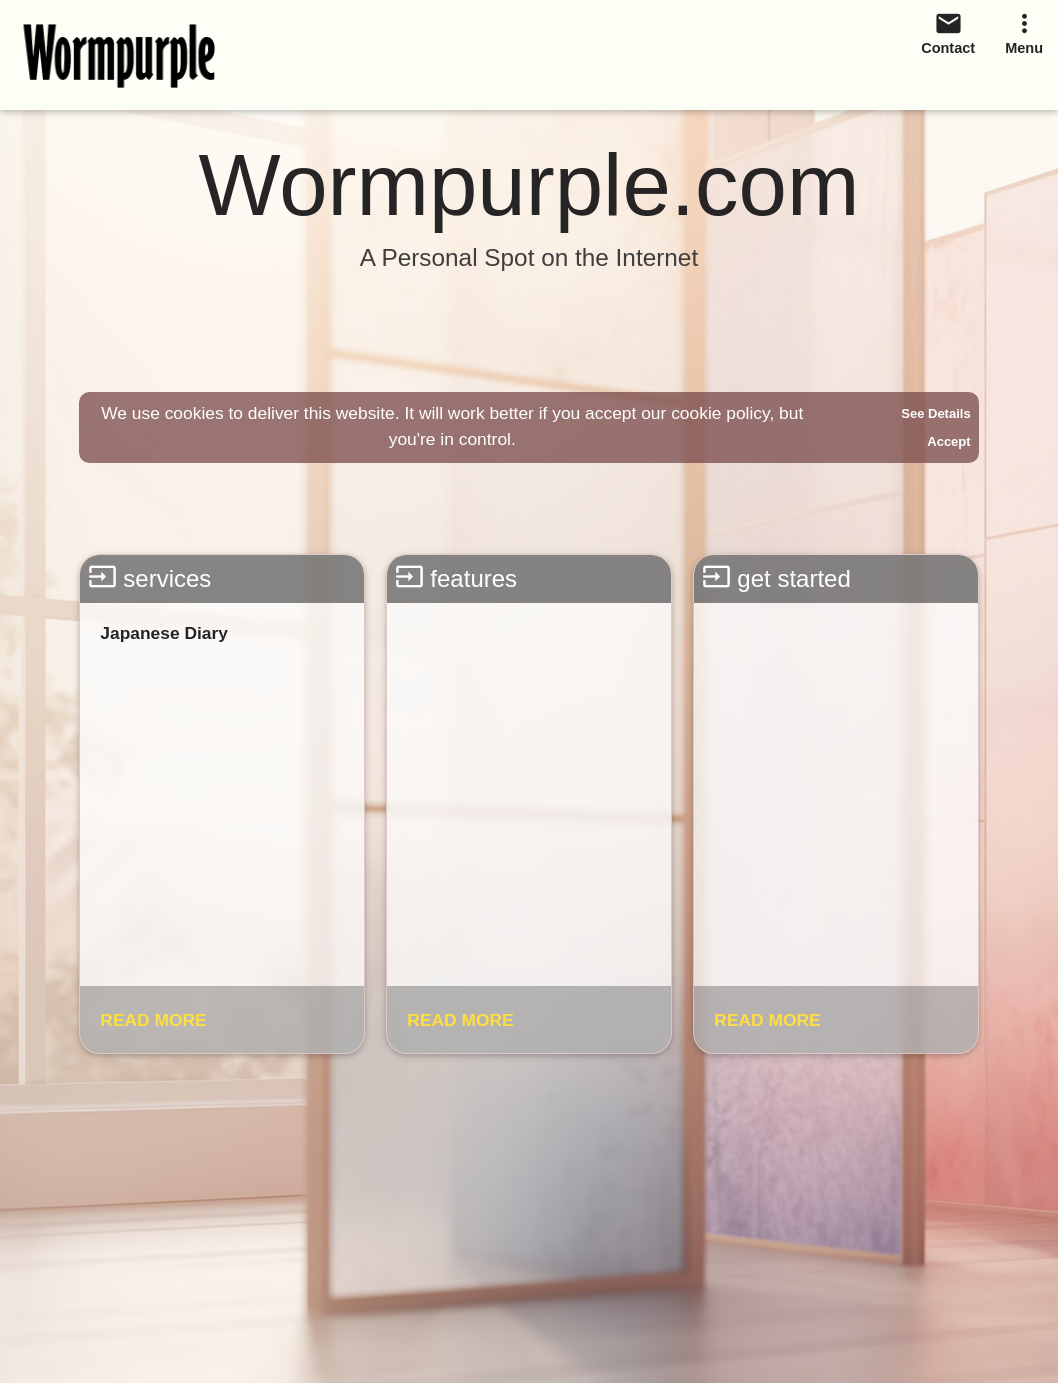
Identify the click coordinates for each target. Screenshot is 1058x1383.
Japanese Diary (164, 633)
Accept (948, 441)
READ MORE (153, 1020)
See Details (935, 413)
